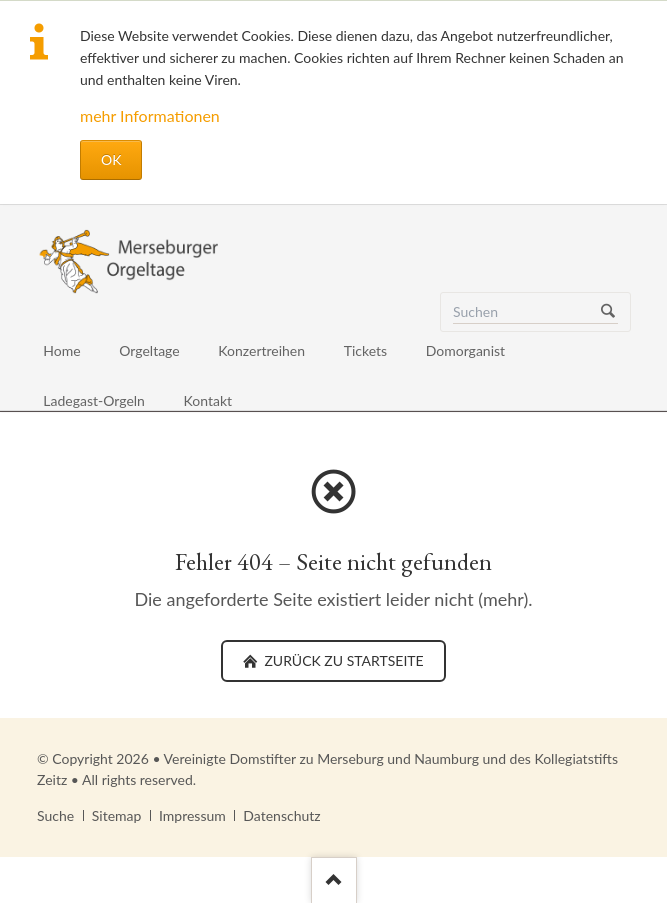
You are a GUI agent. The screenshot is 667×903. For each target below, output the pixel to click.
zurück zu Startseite (342, 660)
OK (111, 159)
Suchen (608, 312)
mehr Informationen (150, 115)
